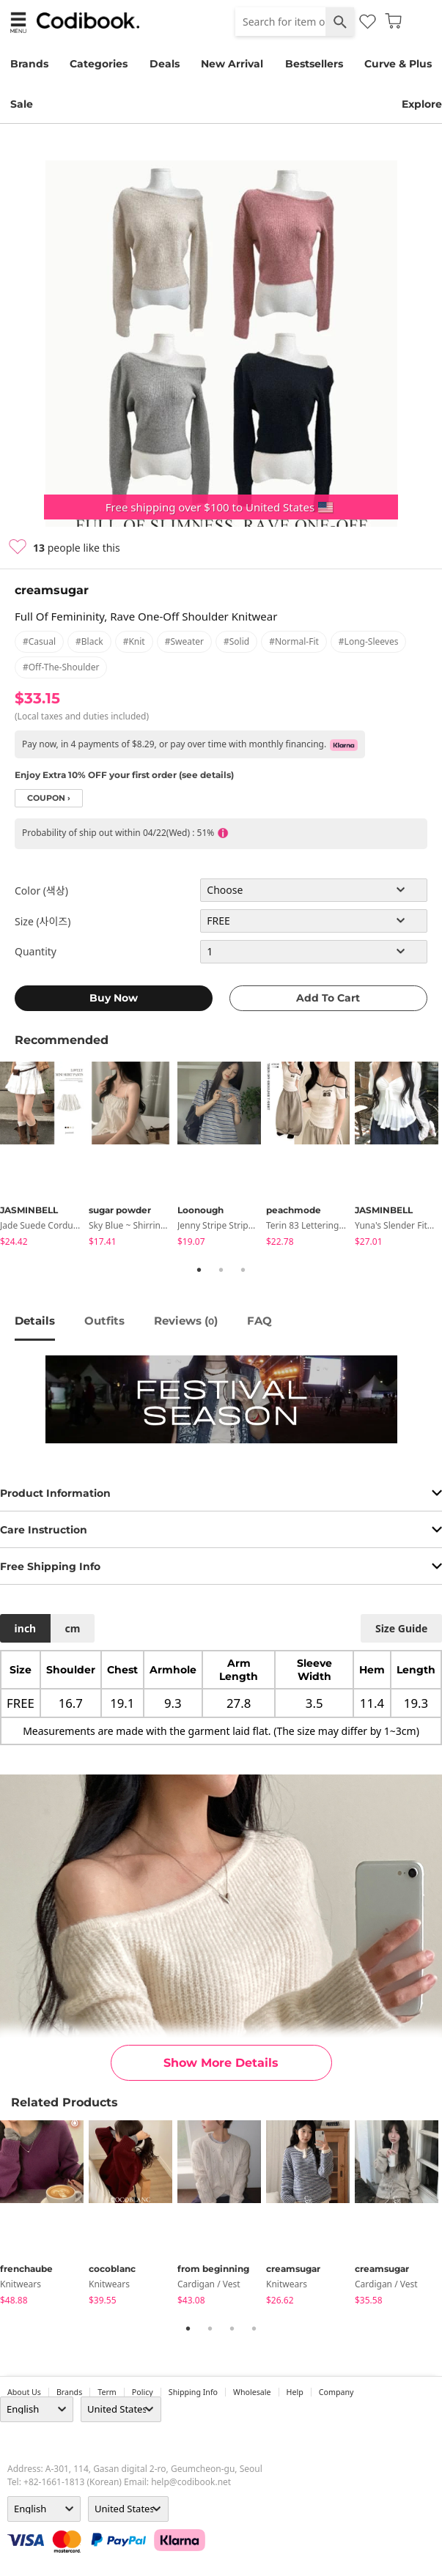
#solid (236, 641)
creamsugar (52, 590)
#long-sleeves (369, 641)
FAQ (259, 1321)
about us (24, 2392)
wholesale (252, 2392)
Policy (142, 2392)
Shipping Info (193, 2392)
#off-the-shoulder (61, 667)
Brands (29, 63)
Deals (165, 63)
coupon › (48, 798)
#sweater (184, 641)
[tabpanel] (44, 1156)
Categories (99, 63)
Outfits (104, 1321)
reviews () (186, 1321)
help (295, 2392)
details (35, 1321)
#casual (39, 641)
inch (26, 1628)
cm (72, 1628)
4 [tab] (254, 2328)
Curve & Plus (398, 63)
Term (107, 2392)
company (336, 2392)
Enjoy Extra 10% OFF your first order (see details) (124, 774)
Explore (422, 104)
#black (89, 641)
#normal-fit (294, 641)
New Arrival (232, 63)
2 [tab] (221, 1269)
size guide (401, 1628)
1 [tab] (199, 1269)
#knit (134, 641)
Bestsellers (314, 63)
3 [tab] (243, 1269)
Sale (21, 104)
